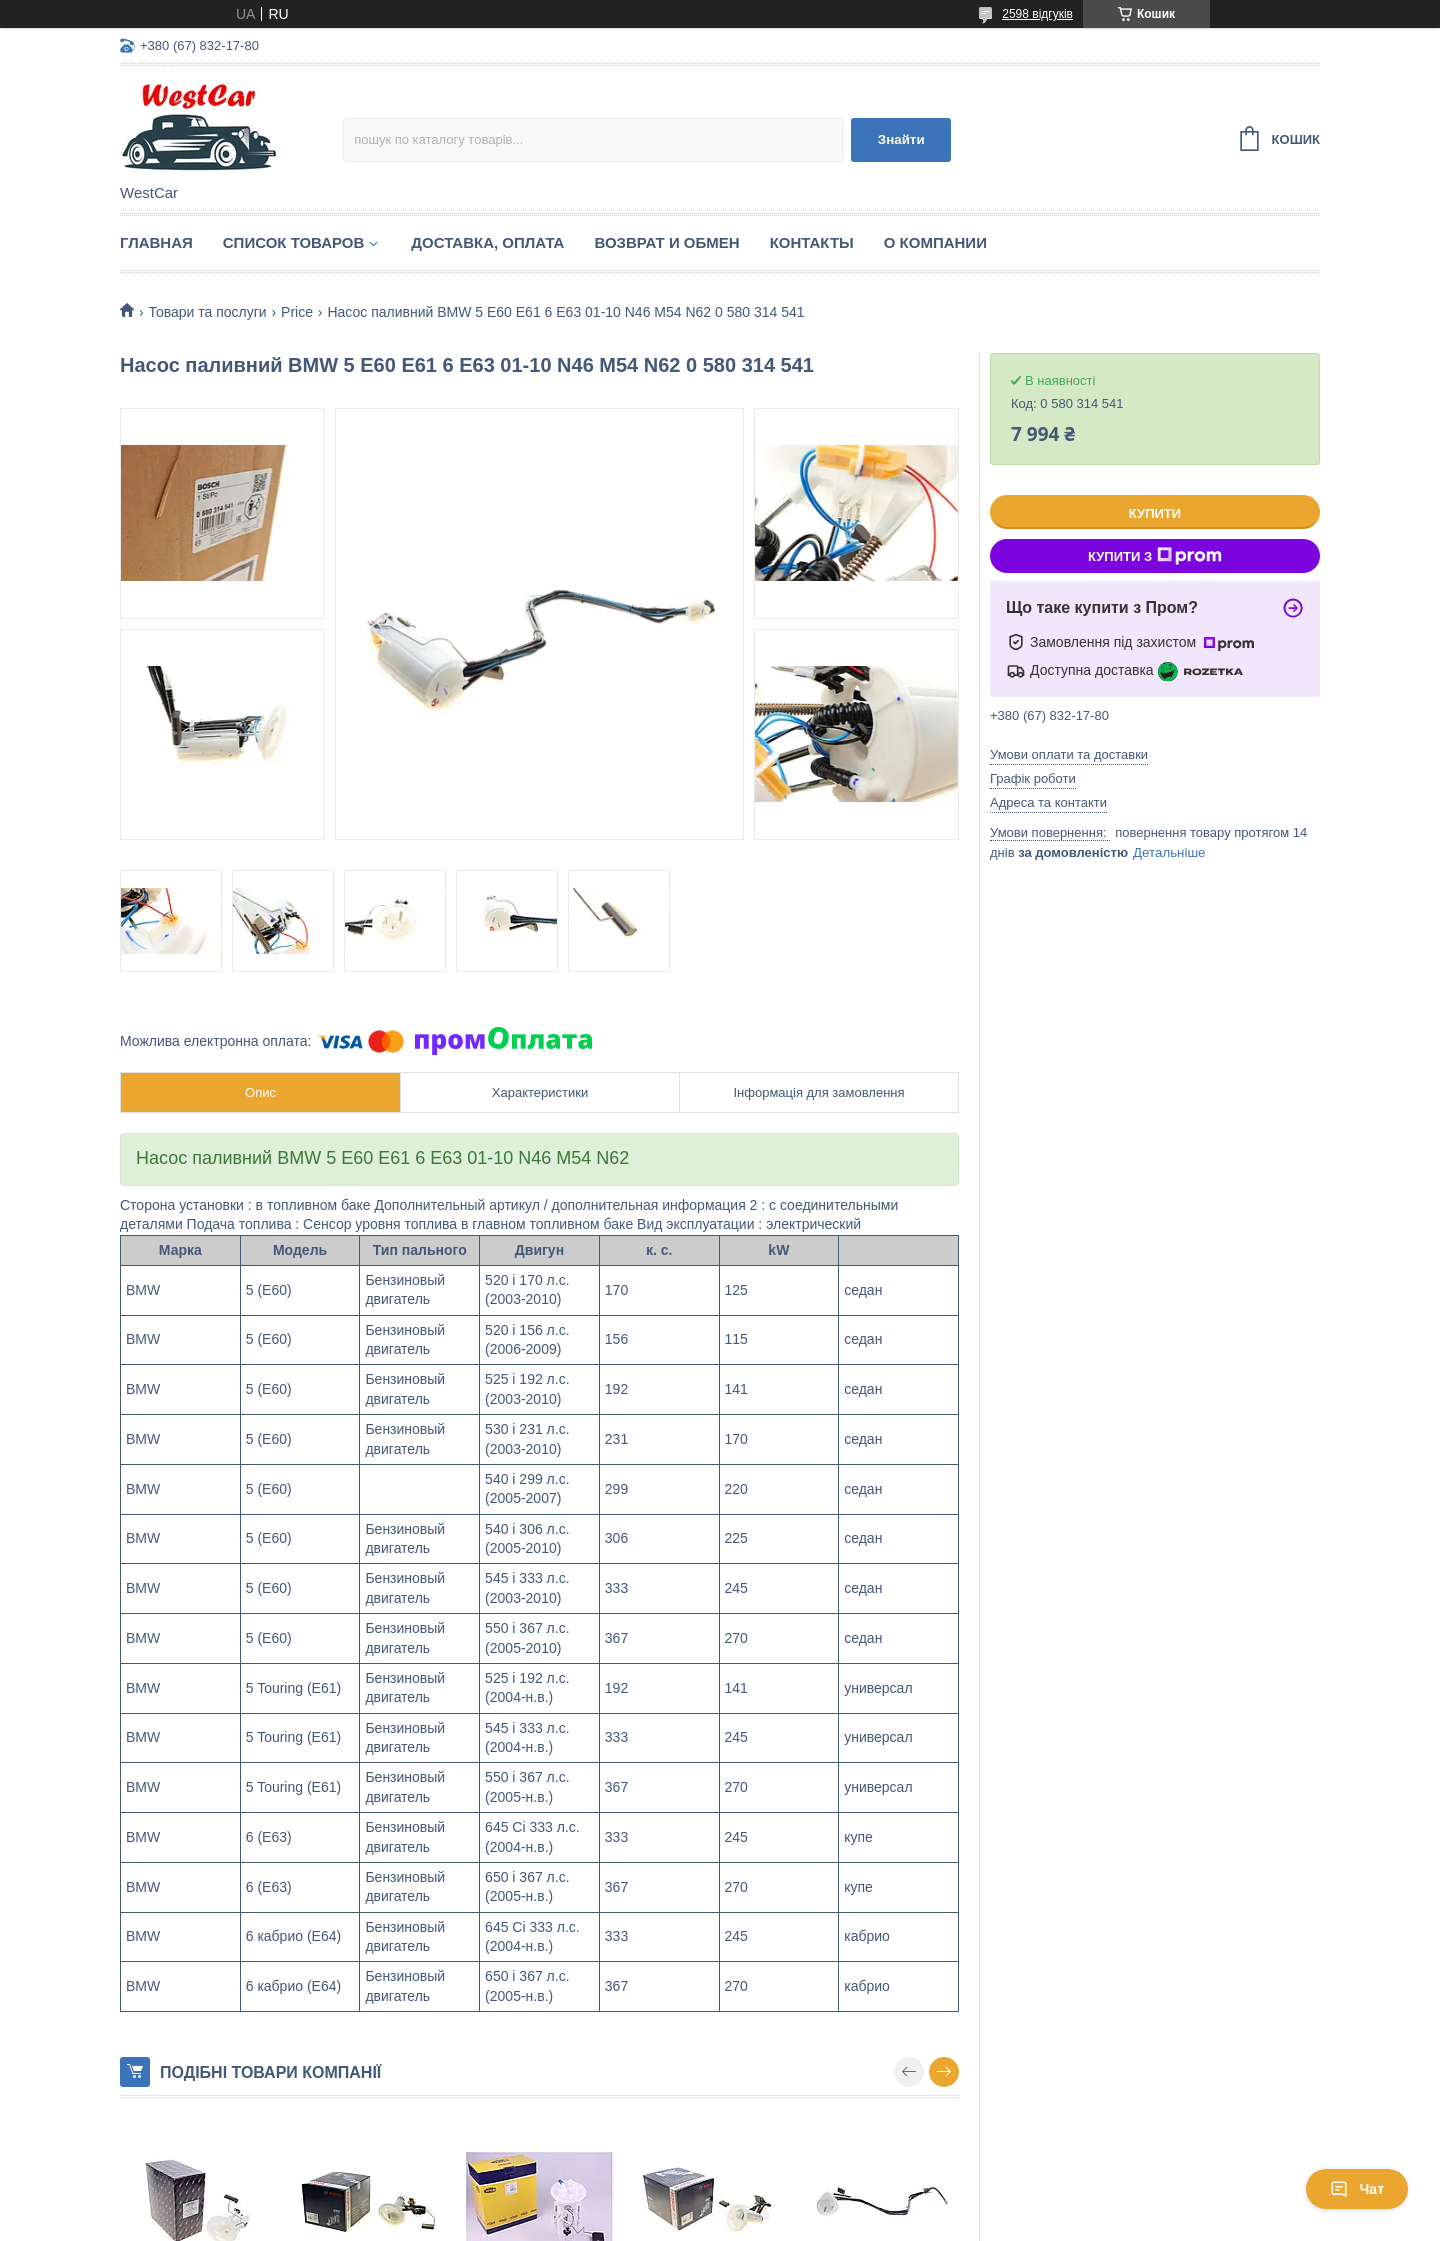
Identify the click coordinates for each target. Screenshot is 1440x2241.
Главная (156, 242)
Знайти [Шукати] (901, 139)
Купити (1155, 513)
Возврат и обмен (666, 242)
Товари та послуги (207, 312)
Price (297, 312)
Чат (1357, 2189)
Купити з (1155, 556)
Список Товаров (294, 242)
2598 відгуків (1037, 14)
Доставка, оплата (487, 242)
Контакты (812, 242)
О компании (935, 242)
